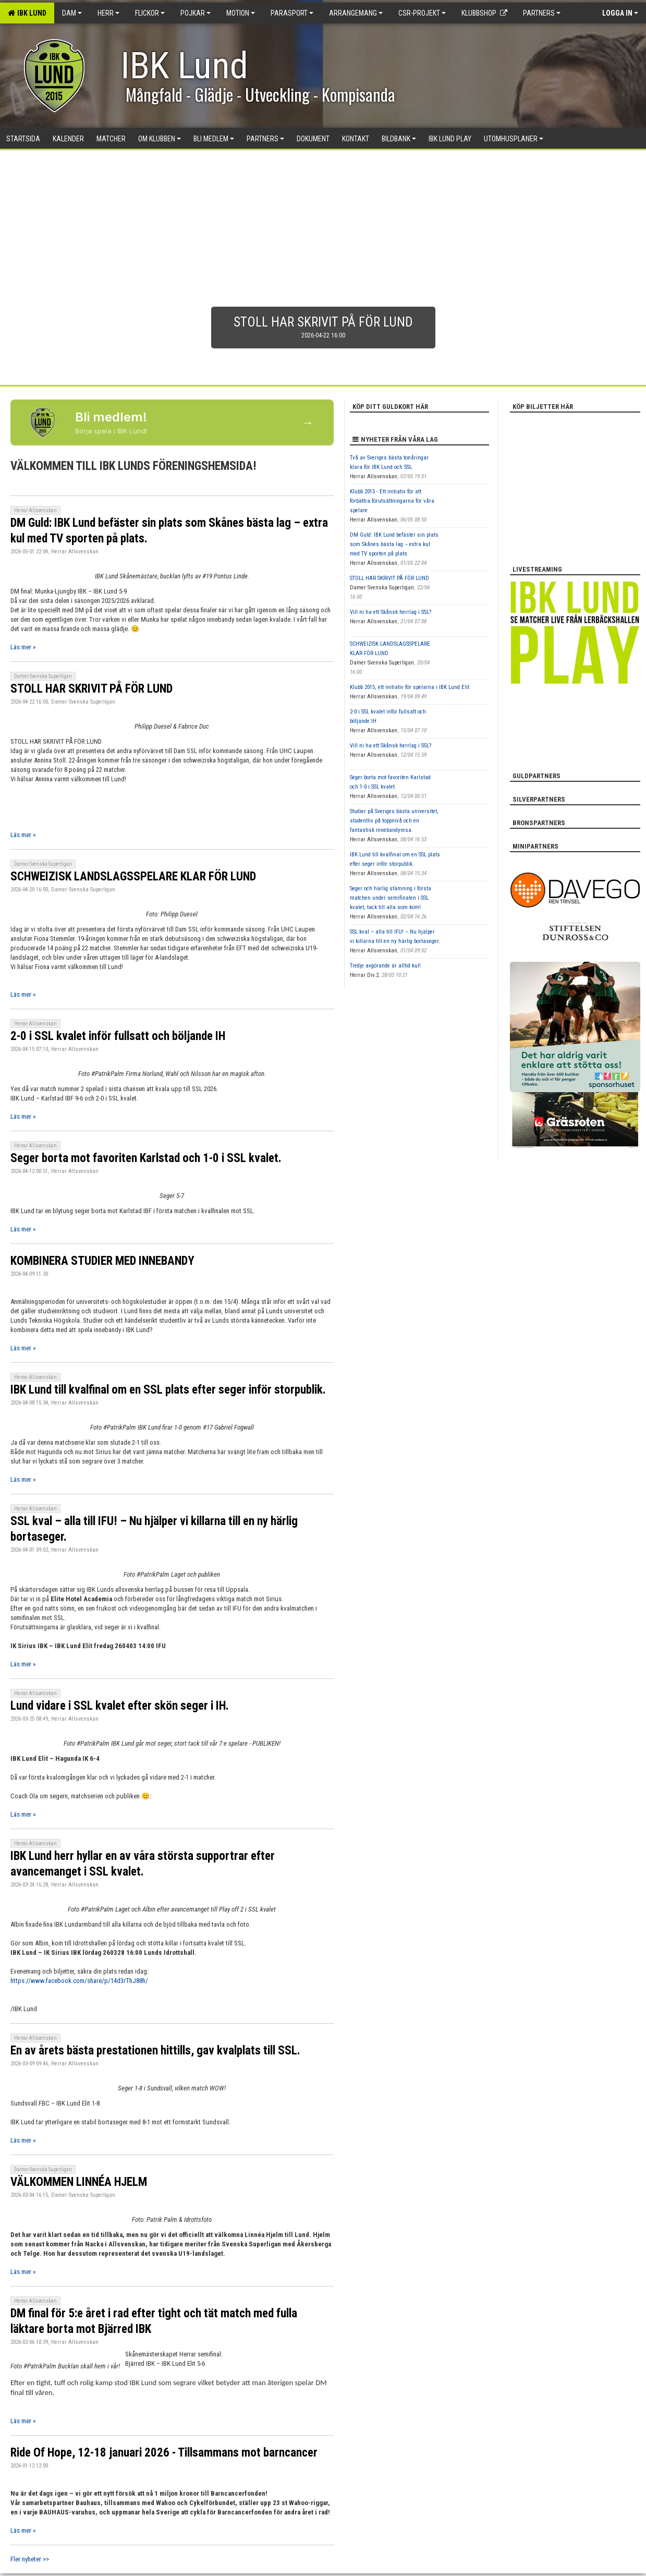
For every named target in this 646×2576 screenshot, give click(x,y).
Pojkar (195, 13)
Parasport (292, 13)
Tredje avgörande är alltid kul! (385, 965)
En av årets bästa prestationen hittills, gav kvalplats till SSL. (155, 2050)
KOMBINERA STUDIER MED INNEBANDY (102, 1261)
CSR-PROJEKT (422, 13)
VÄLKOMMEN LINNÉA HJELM (78, 2182)
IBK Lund (27, 13)
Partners (541, 13)
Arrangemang (356, 13)
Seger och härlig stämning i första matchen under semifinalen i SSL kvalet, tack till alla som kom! (390, 898)
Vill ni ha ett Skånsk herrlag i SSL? (390, 612)
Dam (72, 13)
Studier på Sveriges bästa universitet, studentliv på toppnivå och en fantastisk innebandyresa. (394, 820)
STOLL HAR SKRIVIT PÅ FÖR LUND (91, 689)
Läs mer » (22, 647)
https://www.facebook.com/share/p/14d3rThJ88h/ (79, 1981)
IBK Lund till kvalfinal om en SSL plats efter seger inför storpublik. (168, 1390)
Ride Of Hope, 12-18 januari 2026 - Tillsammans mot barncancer (164, 2453)
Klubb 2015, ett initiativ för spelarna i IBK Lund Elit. (410, 687)
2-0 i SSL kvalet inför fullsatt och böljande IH (117, 1036)
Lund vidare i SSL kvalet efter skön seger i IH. (119, 1706)
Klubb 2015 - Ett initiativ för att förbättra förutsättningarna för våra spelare (392, 501)
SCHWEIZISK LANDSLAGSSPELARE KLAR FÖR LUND (133, 876)
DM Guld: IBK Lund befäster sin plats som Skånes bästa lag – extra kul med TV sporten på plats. (394, 544)
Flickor (150, 13)
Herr (108, 13)
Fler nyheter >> (29, 2559)
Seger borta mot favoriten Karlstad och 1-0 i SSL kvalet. (146, 1158)
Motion (240, 13)
